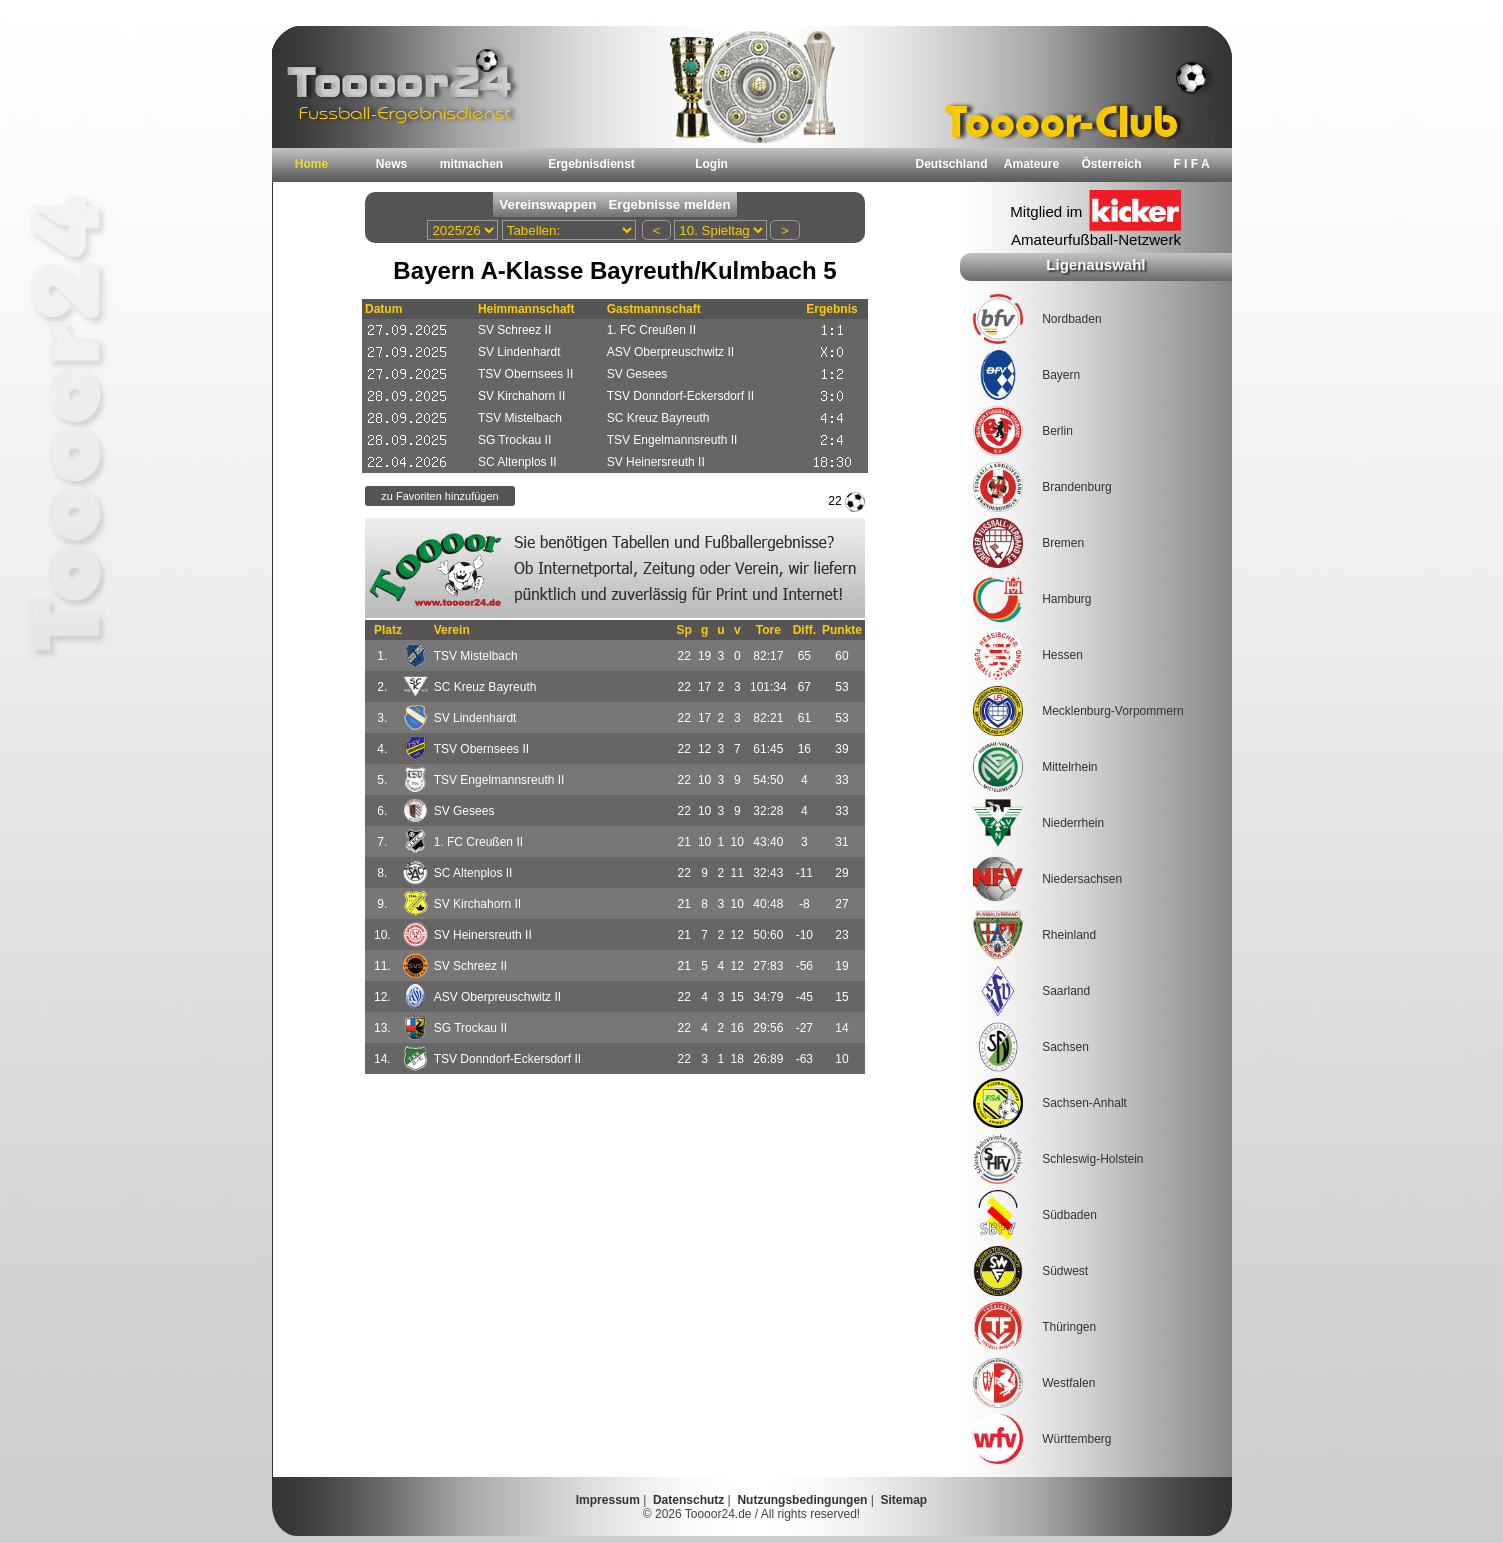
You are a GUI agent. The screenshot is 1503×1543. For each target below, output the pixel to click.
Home (311, 164)
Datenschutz (688, 1500)
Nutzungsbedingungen (802, 1500)
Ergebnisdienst (591, 164)
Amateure (1031, 164)
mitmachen (471, 164)
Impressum (608, 1500)
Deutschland (951, 164)
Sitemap (904, 1500)
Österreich (1111, 164)
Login (711, 164)
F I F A (1191, 164)
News (391, 164)
